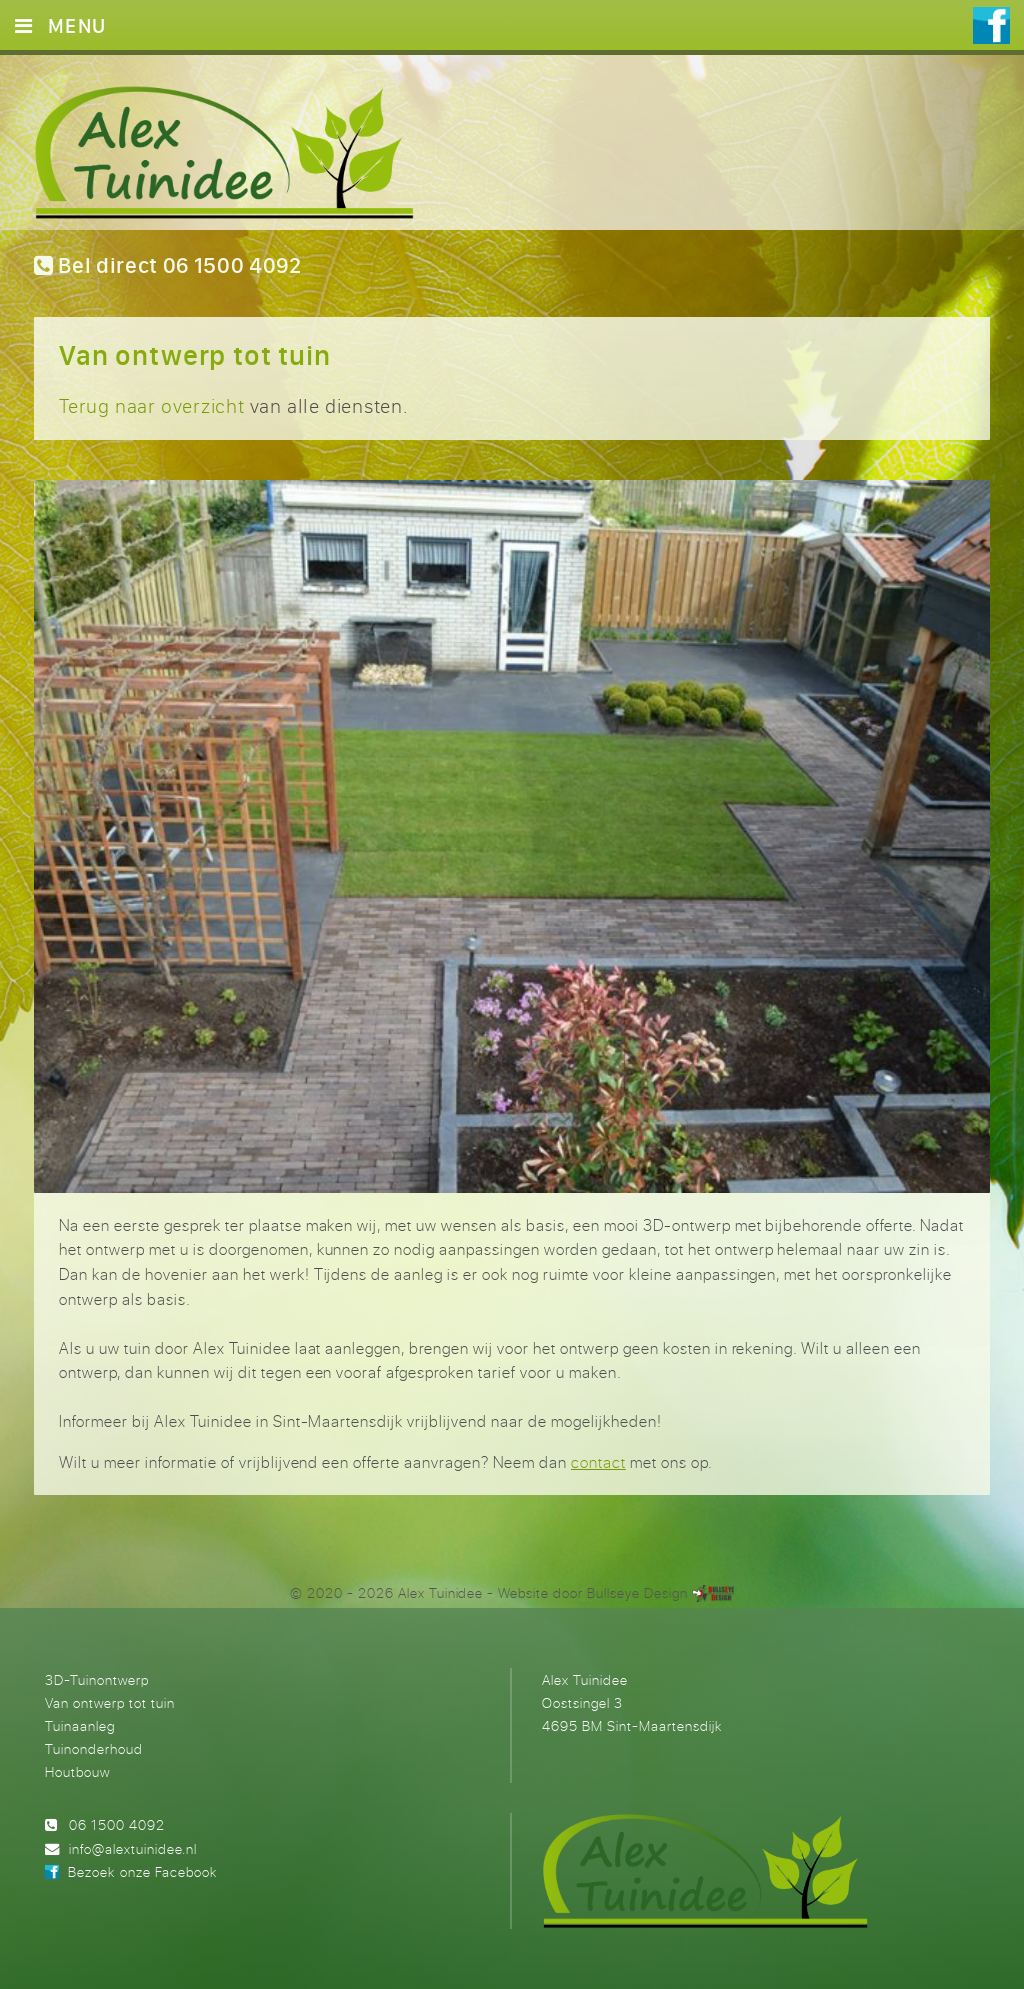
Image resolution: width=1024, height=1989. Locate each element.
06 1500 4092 (117, 1824)
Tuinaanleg (80, 1725)
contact (598, 1462)
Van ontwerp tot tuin (110, 1702)
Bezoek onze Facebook (142, 1871)
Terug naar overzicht (152, 405)
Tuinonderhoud (94, 1748)
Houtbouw (77, 1771)
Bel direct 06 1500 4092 (168, 265)
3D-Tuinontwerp (97, 1679)
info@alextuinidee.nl (133, 1848)
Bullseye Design (637, 1592)
